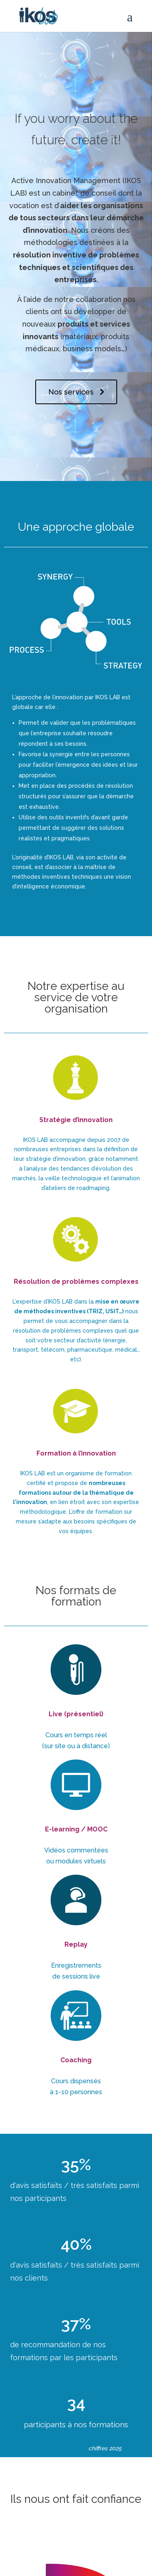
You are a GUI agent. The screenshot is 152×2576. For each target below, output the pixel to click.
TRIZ (96, 1311)
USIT (112, 1311)
